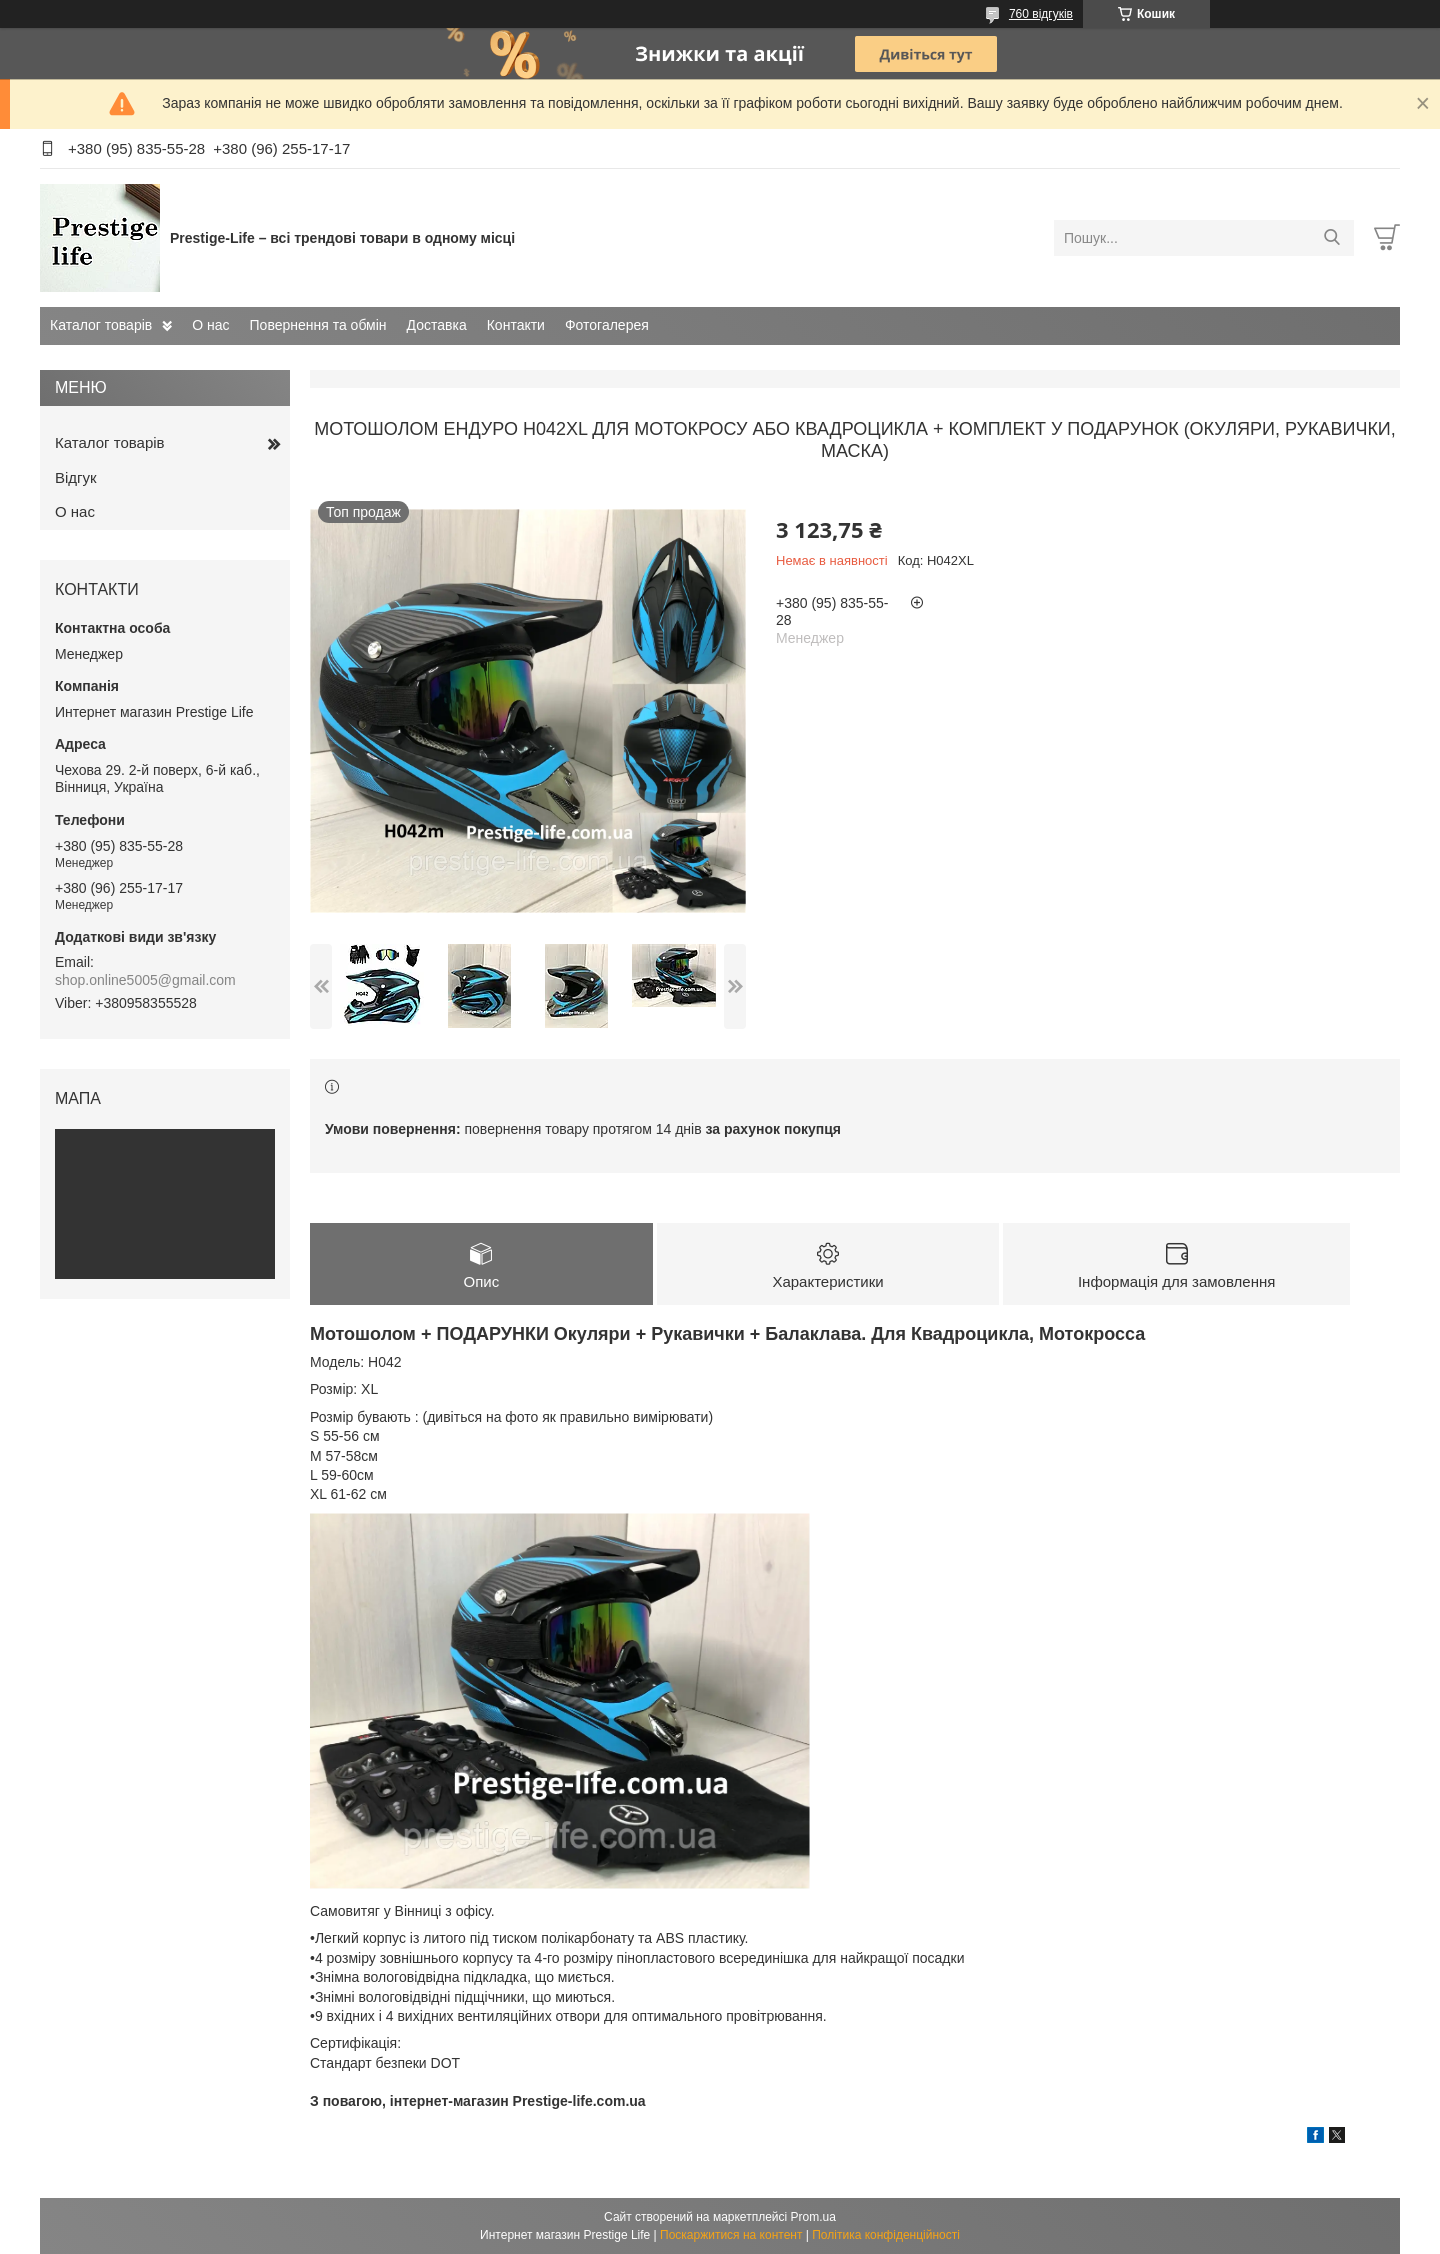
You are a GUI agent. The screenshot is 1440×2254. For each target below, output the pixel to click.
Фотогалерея (607, 325)
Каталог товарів (101, 325)
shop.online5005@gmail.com (145, 980)
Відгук (76, 477)
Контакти (516, 325)
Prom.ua (813, 2217)
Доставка (437, 325)
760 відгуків (1041, 14)
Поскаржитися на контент (731, 2235)
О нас (210, 325)
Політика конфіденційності (886, 2235)
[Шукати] (1331, 238)
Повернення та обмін (318, 325)
